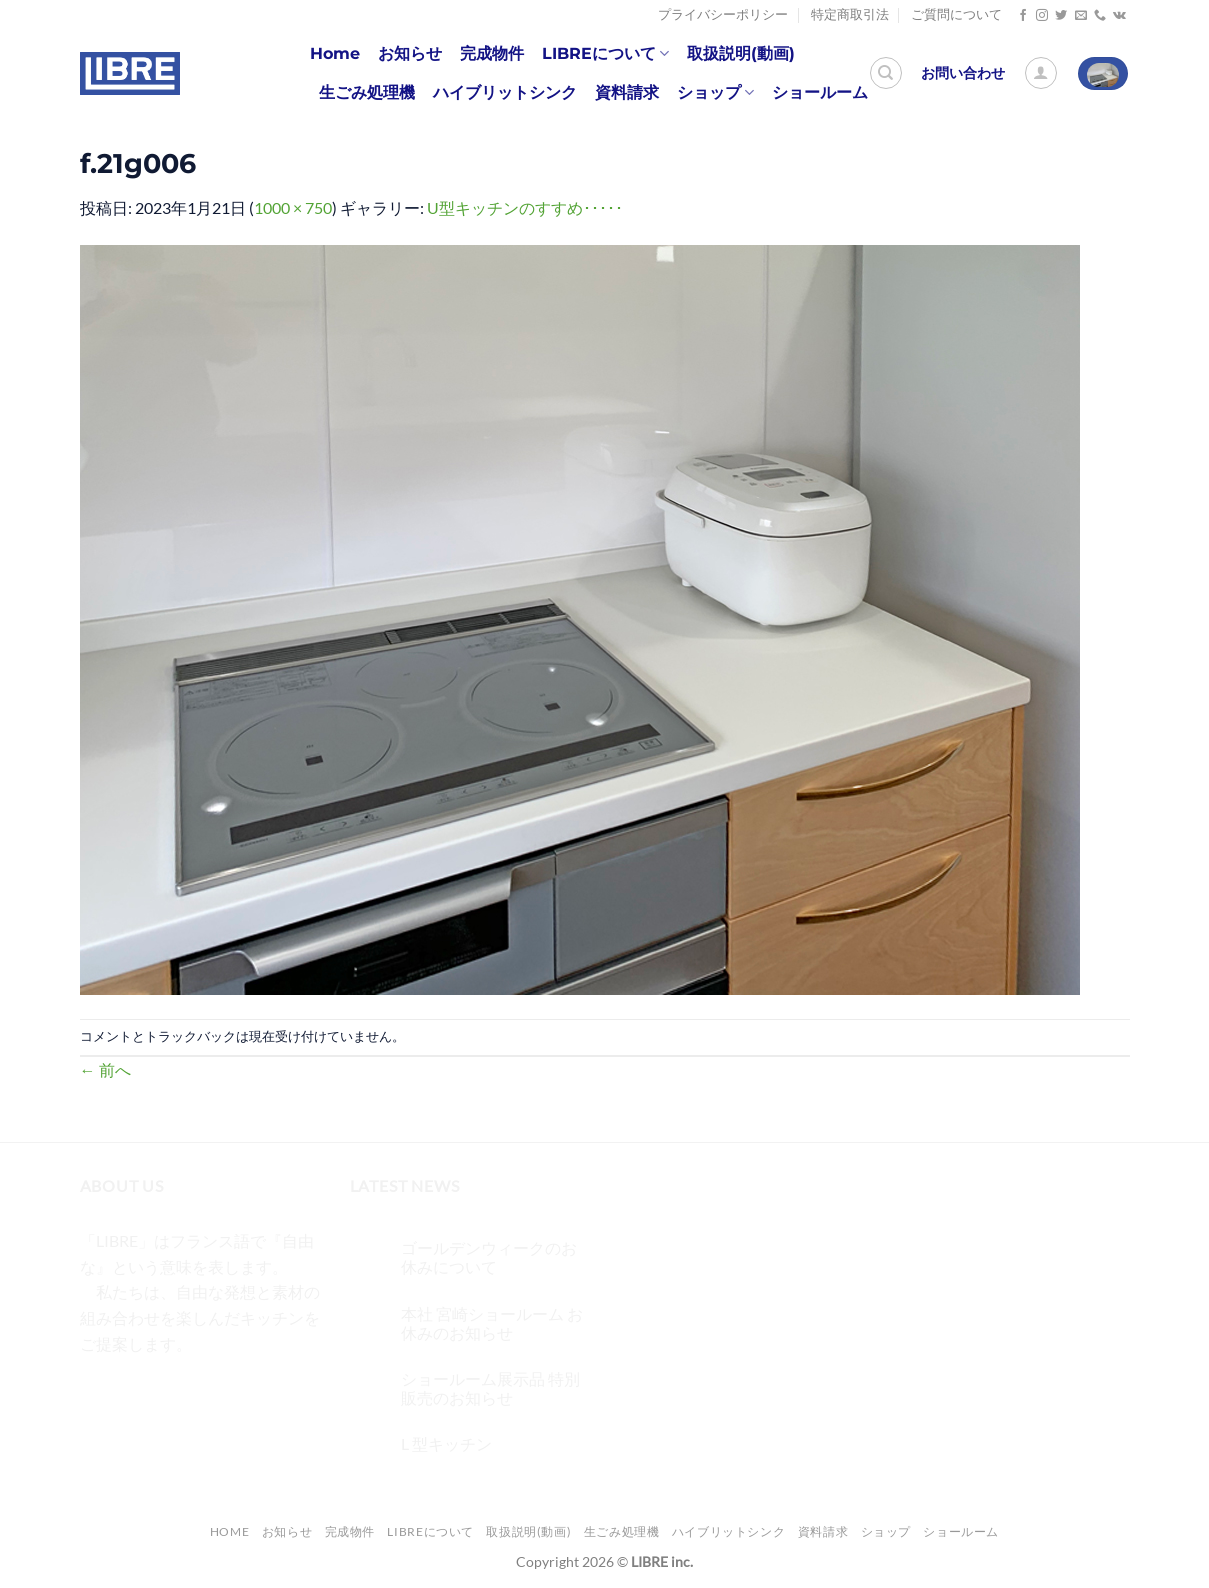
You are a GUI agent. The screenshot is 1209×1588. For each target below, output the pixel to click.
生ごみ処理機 (367, 92)
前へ (105, 1069)
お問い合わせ (963, 73)
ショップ (715, 93)
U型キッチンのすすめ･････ (525, 207)
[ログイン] (1041, 73)
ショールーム (820, 92)
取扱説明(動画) (741, 53)
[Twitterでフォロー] (1061, 16)
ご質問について (956, 14)
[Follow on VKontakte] (1119, 16)
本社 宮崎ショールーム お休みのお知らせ (492, 1323)
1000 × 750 (293, 207)
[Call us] (1100, 16)
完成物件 (492, 53)
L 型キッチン (446, 1443)
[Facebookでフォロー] (1023, 16)
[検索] (886, 73)
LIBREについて (605, 54)
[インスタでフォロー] (1042, 16)
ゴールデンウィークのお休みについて (489, 1257)
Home (335, 53)
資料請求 (627, 92)
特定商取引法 (850, 14)
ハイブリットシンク (505, 92)
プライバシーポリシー (723, 14)
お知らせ (410, 53)
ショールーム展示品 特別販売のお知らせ (490, 1388)
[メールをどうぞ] (1081, 16)
